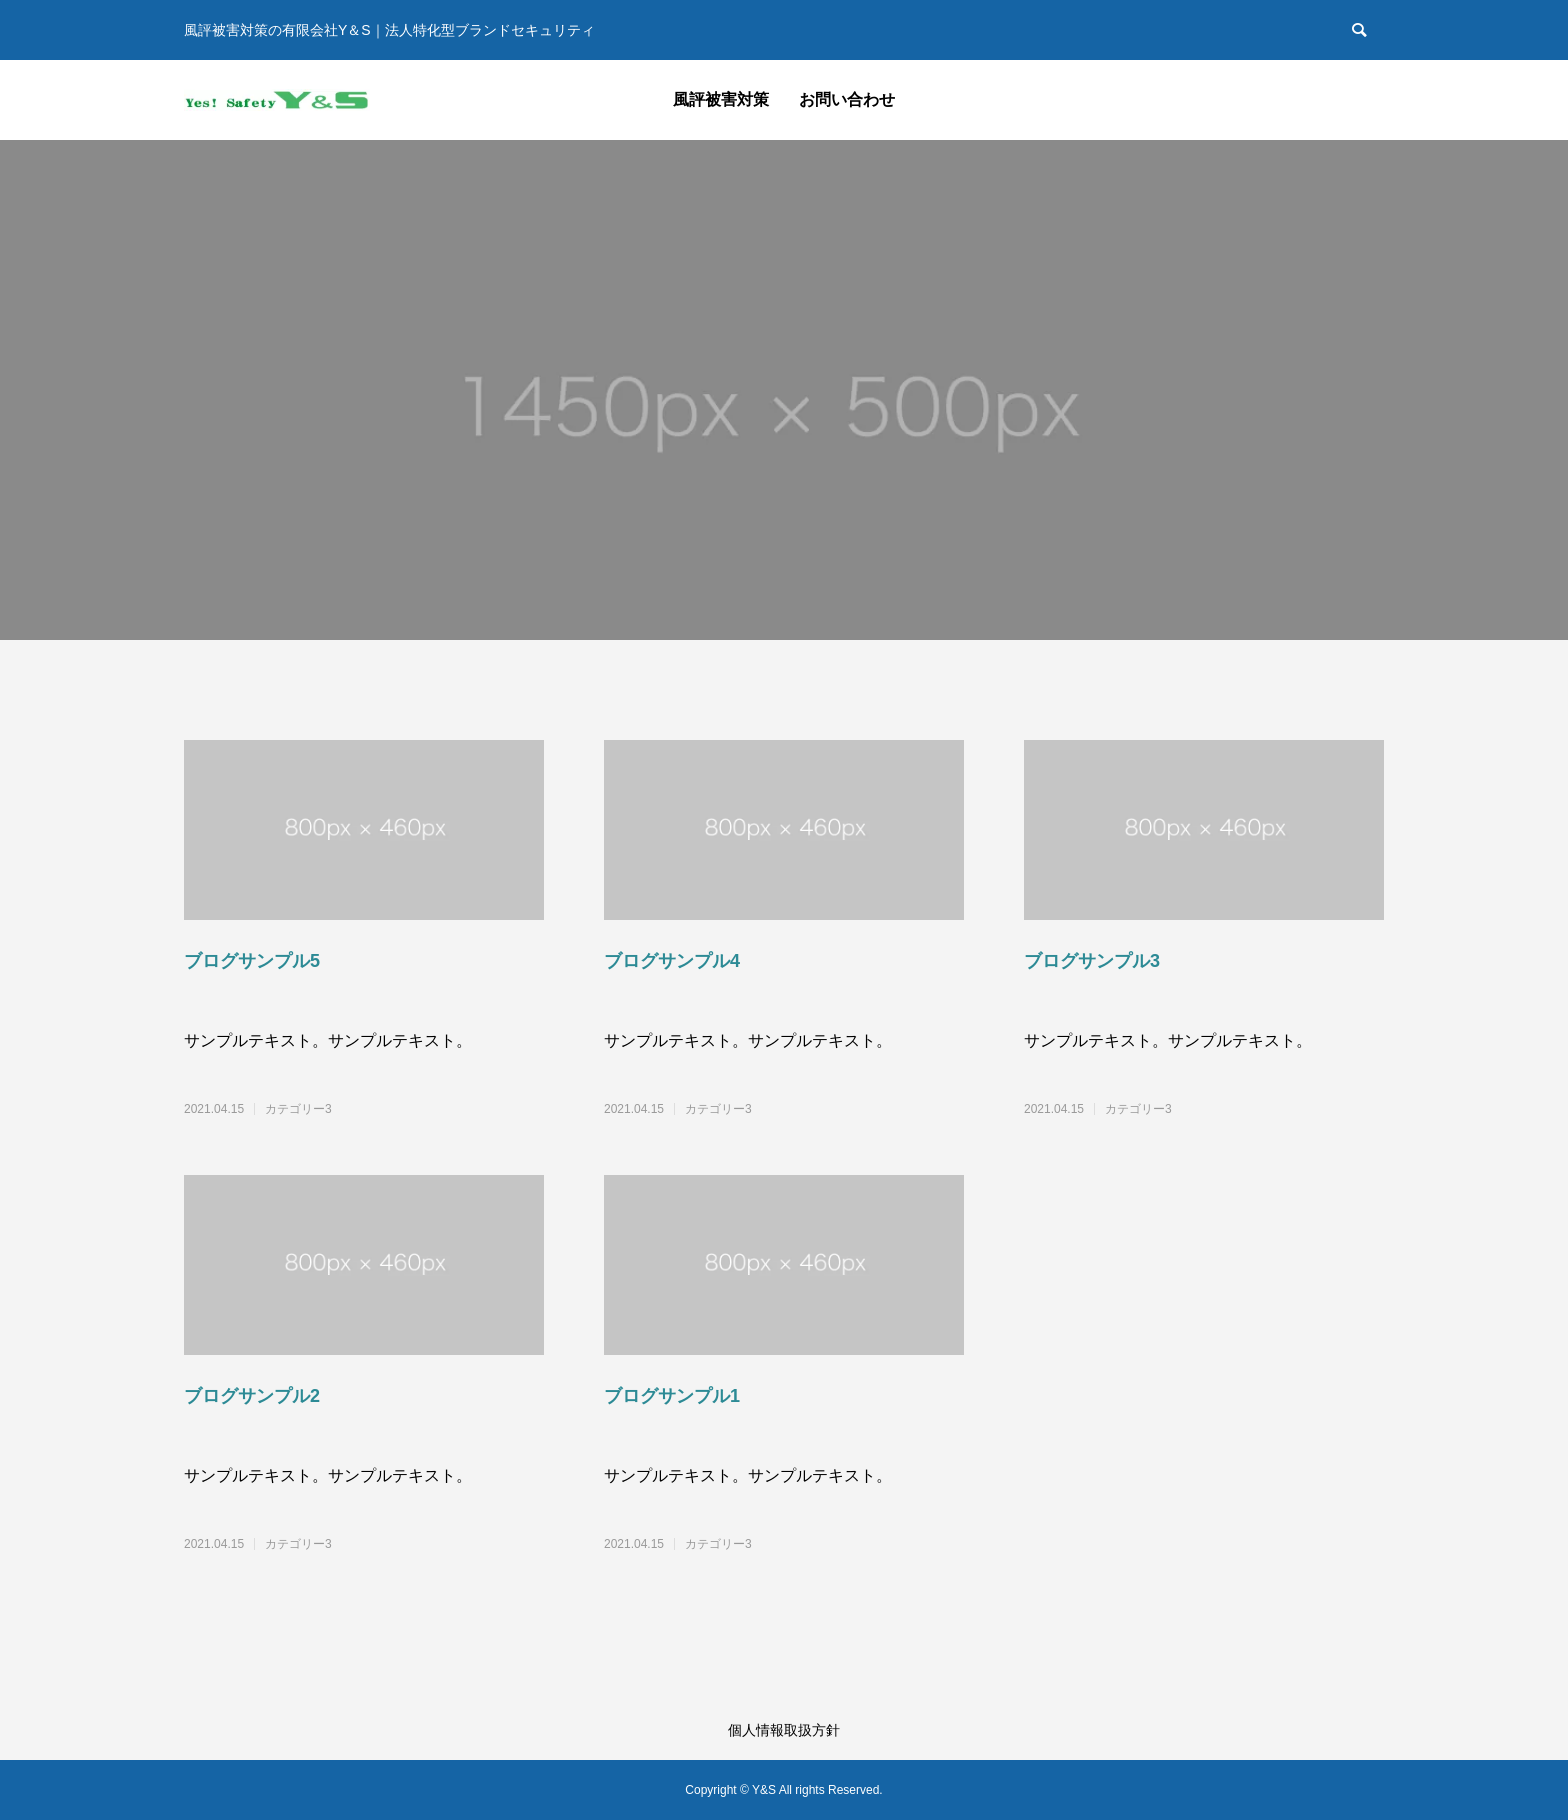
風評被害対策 (721, 99)
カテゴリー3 (298, 1109)
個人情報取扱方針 (784, 1730)
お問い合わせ (847, 99)
